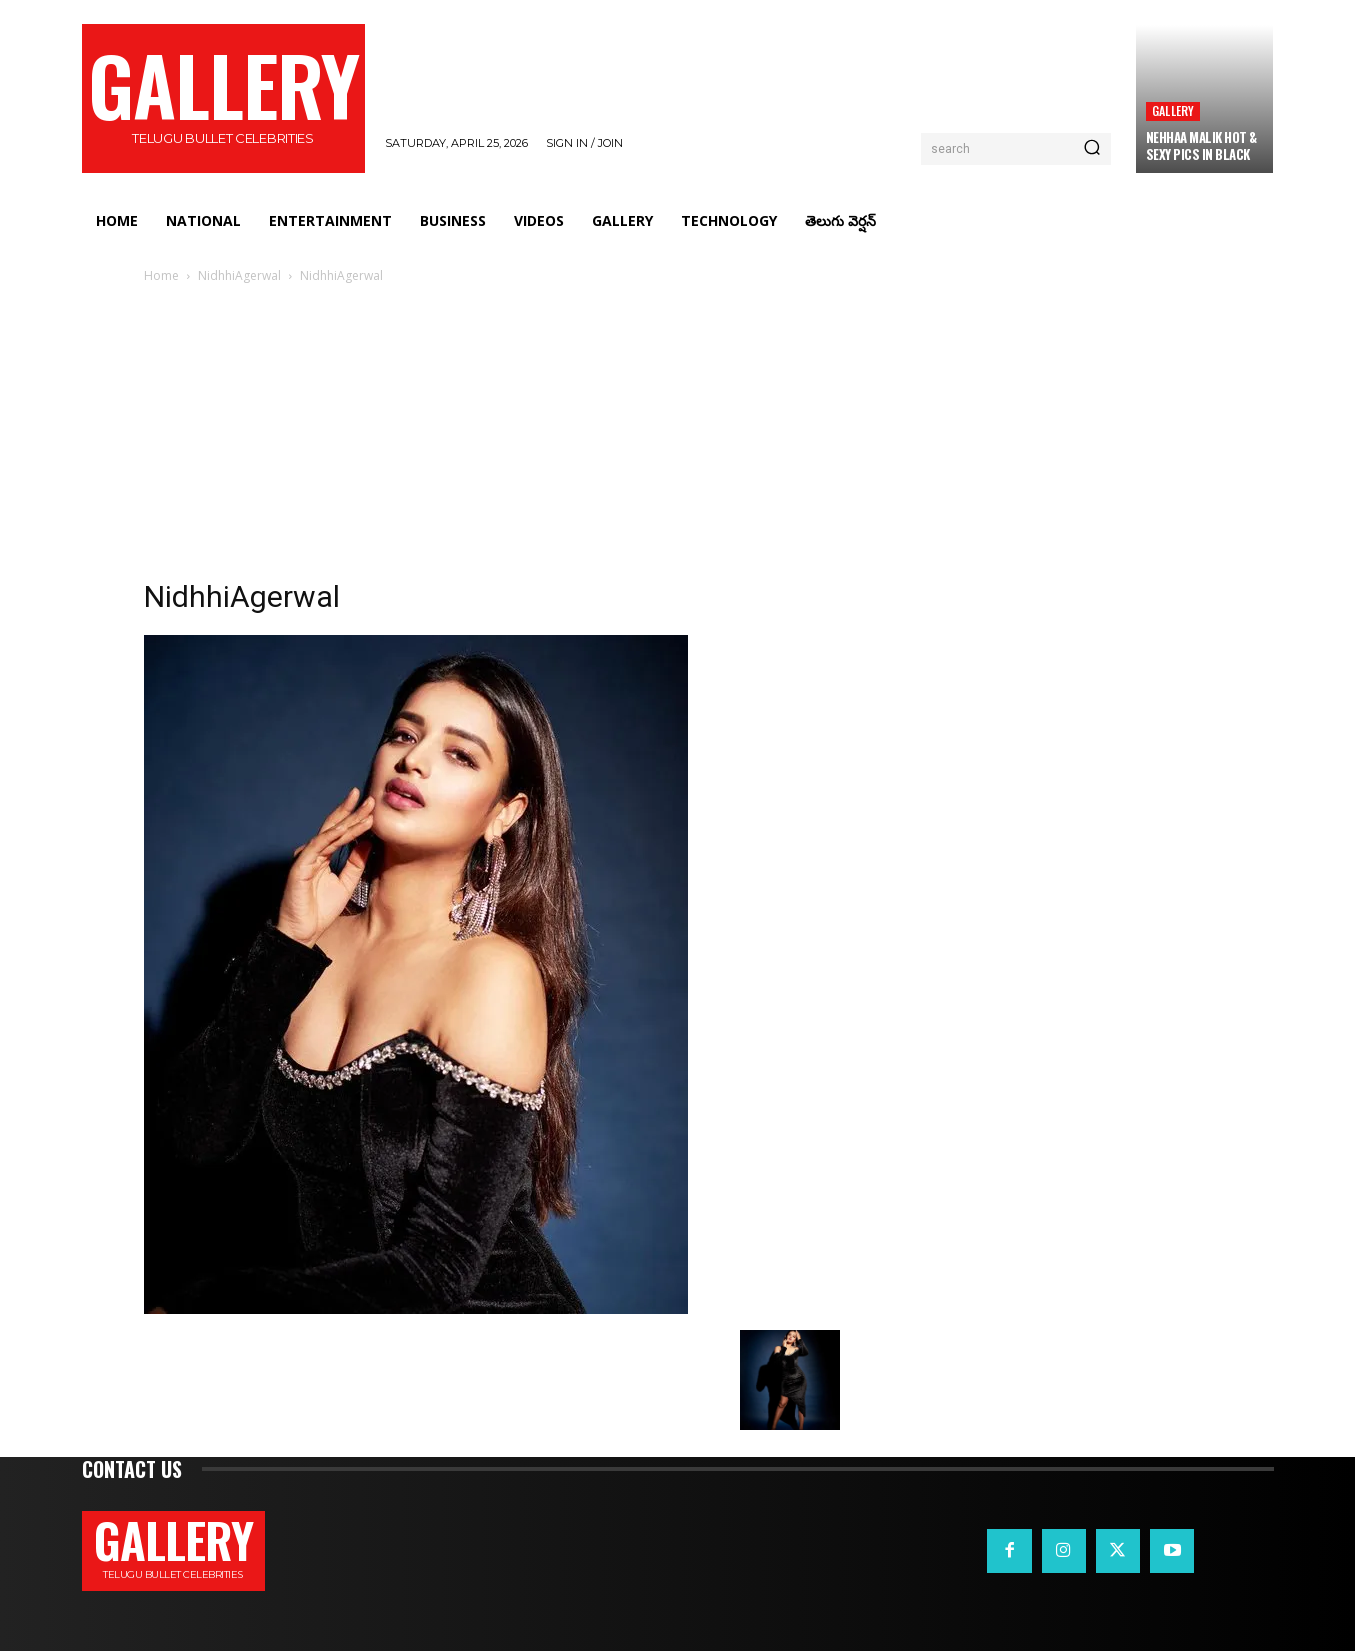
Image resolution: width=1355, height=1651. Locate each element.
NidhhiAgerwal (239, 275)
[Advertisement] (678, 437)
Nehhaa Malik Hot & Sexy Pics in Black (1201, 145)
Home (161, 275)
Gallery (1173, 110)
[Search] (1092, 149)
